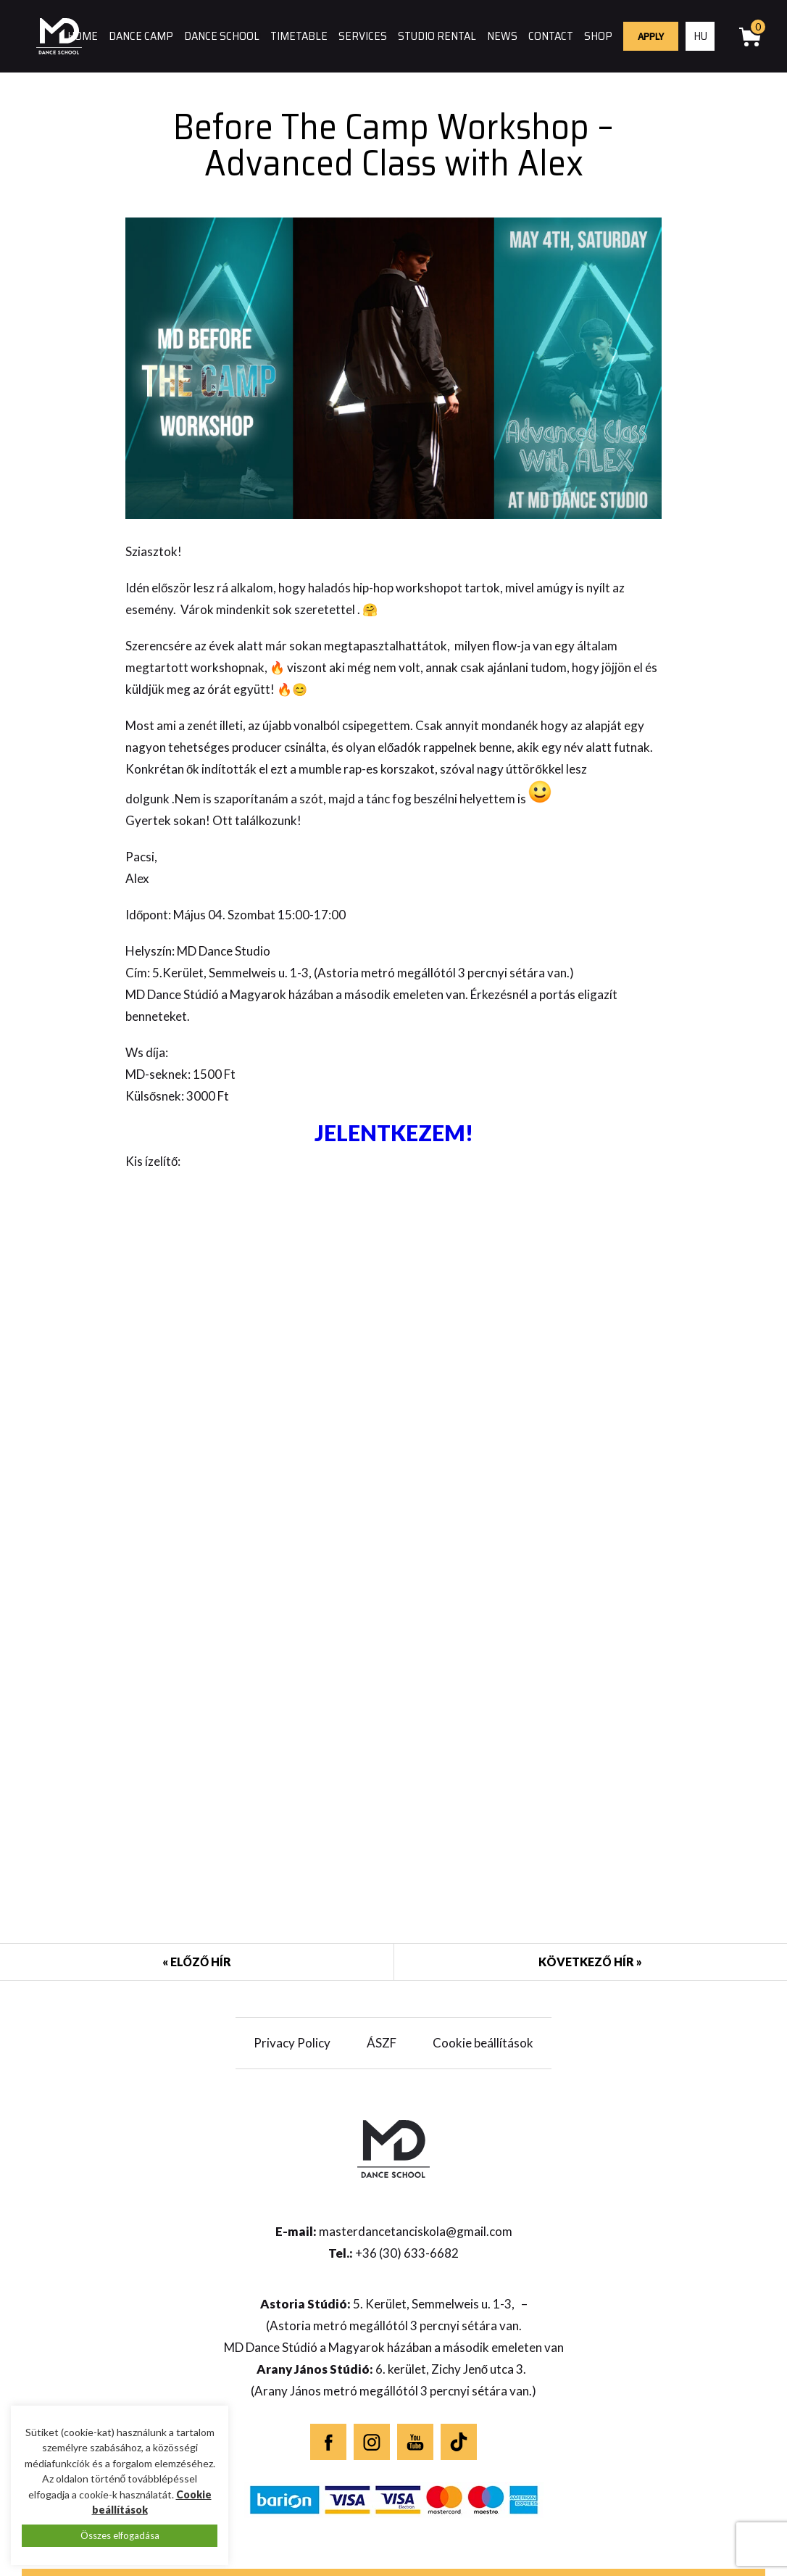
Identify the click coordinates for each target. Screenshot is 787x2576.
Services (362, 36)
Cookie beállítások (483, 2042)
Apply (651, 36)
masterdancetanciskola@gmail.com (415, 2231)
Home (82, 36)
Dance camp (141, 36)
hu (700, 36)
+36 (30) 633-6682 (407, 2253)
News (502, 36)
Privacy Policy (292, 2042)
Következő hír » (589, 1961)
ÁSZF (381, 2042)
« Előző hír (197, 1961)
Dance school (221, 36)
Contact (550, 36)
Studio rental (437, 36)
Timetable (299, 36)
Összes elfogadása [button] (119, 2535)
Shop (598, 36)
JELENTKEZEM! (394, 1132)
